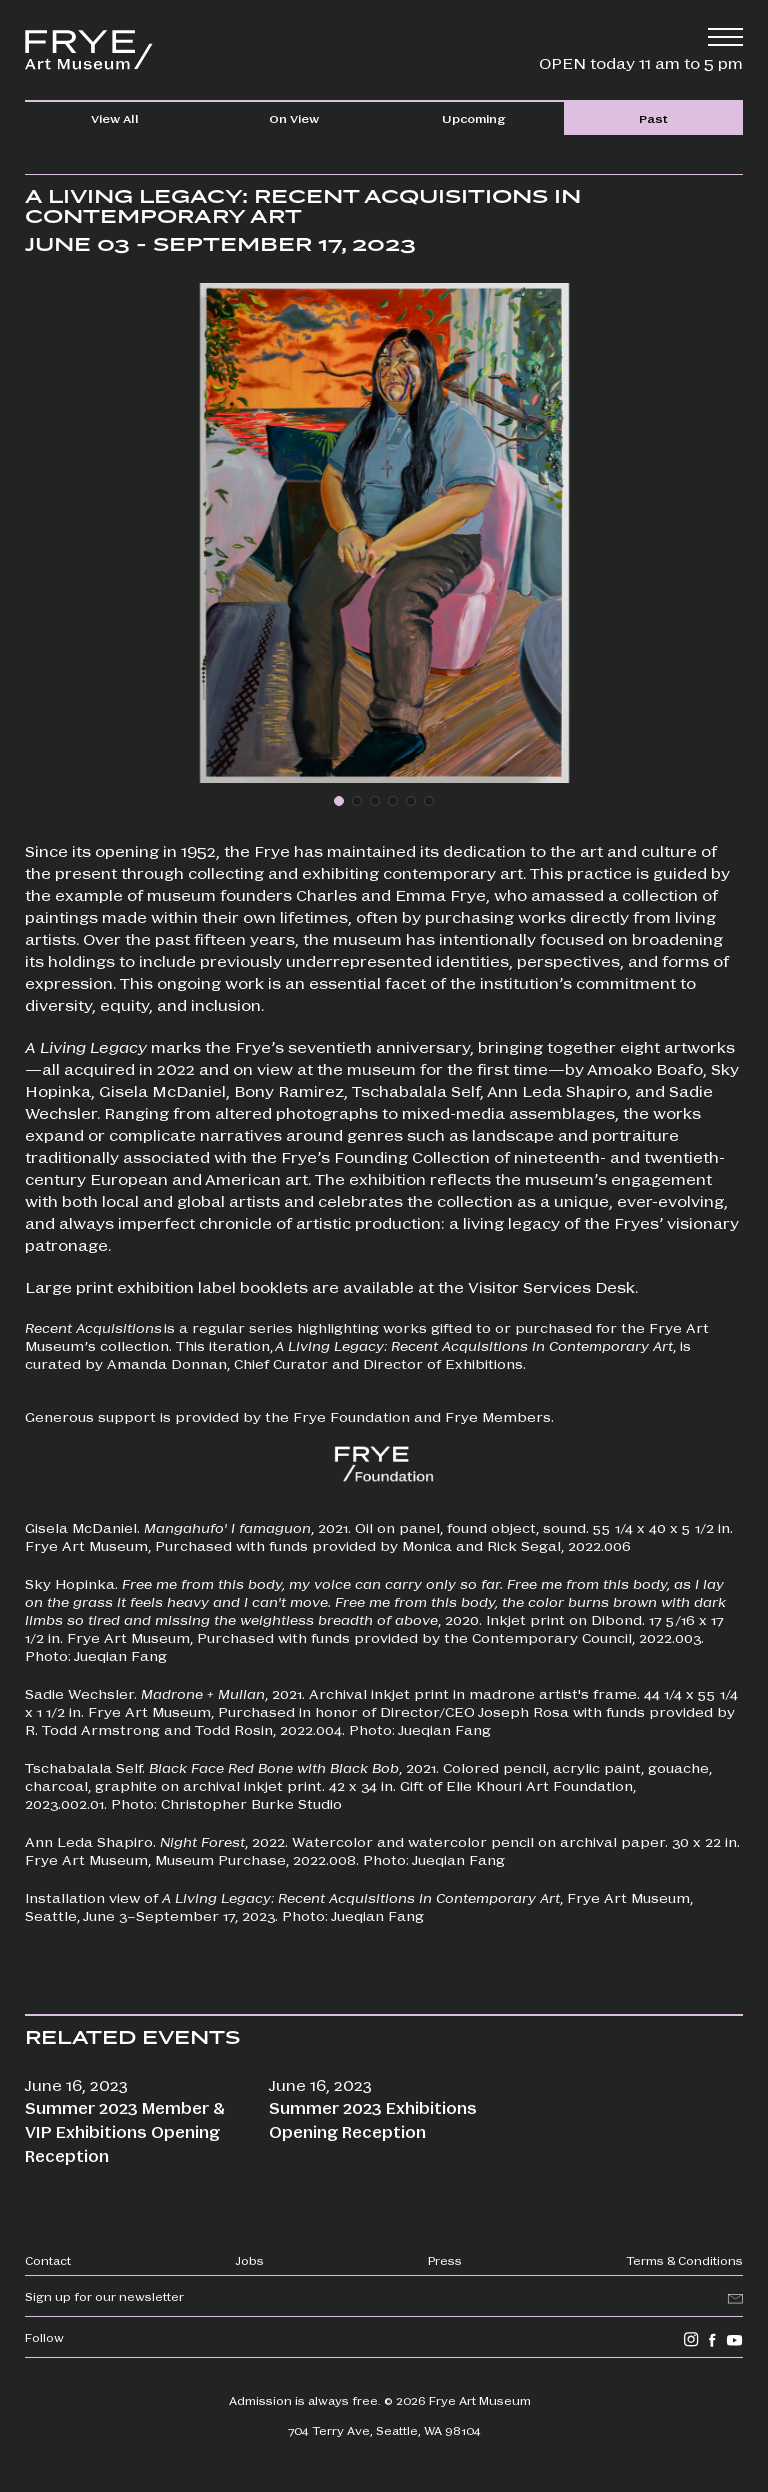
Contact (48, 2260)
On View (294, 118)
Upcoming (473, 118)
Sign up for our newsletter (104, 2296)
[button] (339, 801)
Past (653, 118)
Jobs (249, 2260)
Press (445, 2260)
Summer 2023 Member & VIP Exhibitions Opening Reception (125, 2131)
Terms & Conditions (684, 2260)
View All (115, 118)
